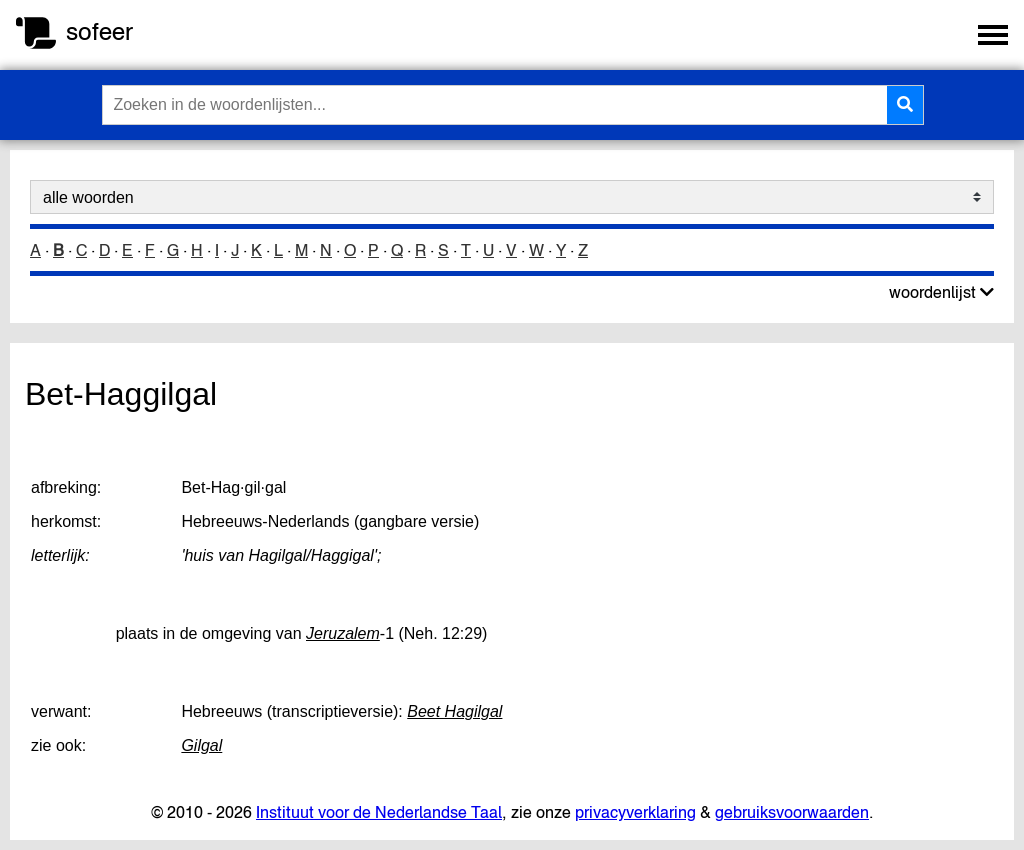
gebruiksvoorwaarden (792, 812)
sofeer (99, 31)
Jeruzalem (343, 633)
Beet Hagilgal (454, 711)
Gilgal (201, 745)
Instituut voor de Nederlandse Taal (379, 812)
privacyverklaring (635, 812)
